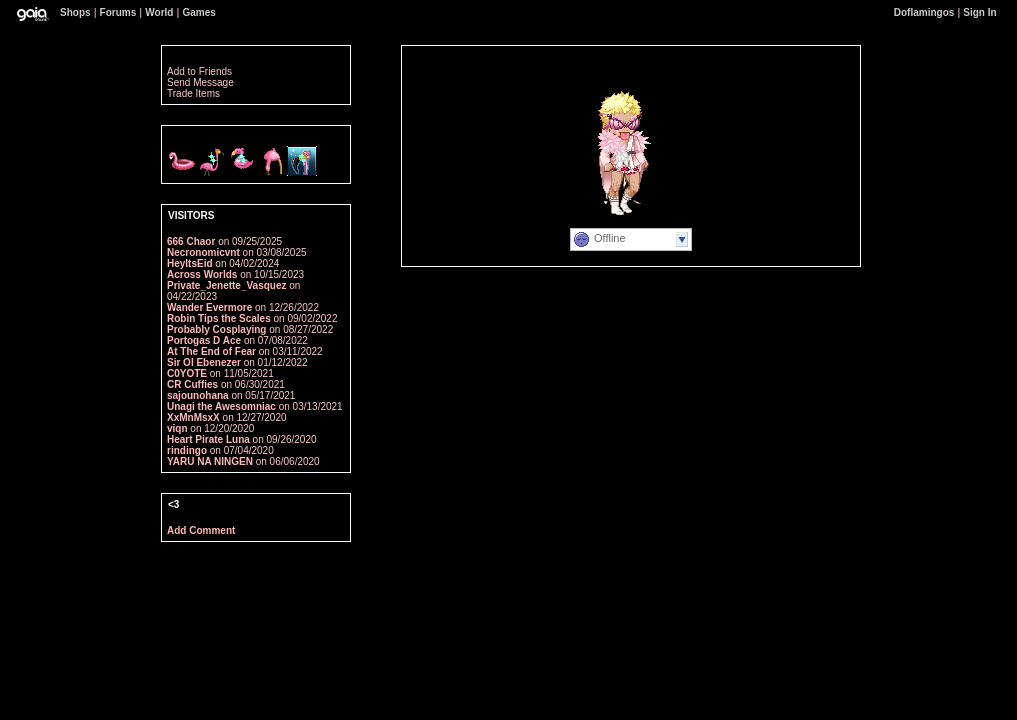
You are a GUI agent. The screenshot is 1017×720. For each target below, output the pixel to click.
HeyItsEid (190, 263)
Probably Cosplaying (218, 329)
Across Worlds (202, 274)
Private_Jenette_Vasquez (227, 285)
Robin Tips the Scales (219, 318)
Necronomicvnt (203, 252)
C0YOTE (187, 373)
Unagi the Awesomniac (221, 406)
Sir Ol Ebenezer (204, 362)
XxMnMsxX (193, 417)
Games (198, 12)
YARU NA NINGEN (210, 461)
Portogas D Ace (205, 340)
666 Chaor (191, 241)
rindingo (187, 450)
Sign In (979, 12)
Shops (75, 12)
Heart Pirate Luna (208, 439)
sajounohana (198, 395)
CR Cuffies (192, 384)
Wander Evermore (209, 307)
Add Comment (201, 530)
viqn (177, 428)
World (159, 12)
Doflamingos (924, 12)
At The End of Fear (211, 351)
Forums (118, 12)
